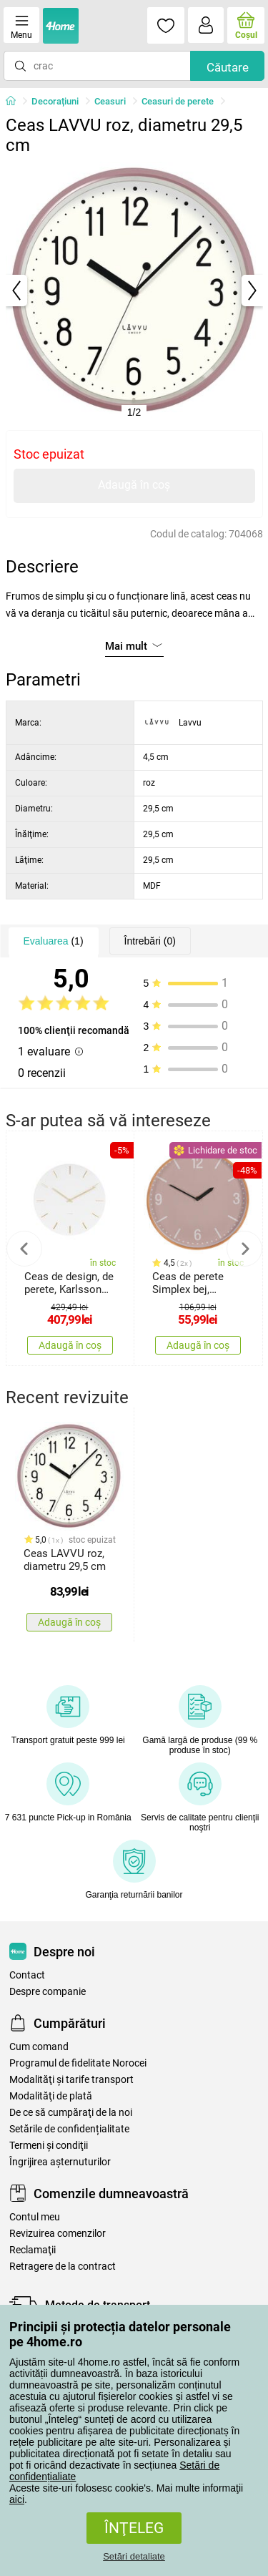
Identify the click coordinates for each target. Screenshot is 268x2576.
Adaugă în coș (134, 485)
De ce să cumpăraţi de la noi (70, 2112)
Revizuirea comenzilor (57, 2233)
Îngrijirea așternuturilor (60, 2162)
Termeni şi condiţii (48, 2145)
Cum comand (39, 2046)
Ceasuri (110, 101)
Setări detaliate (134, 2556)
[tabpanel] (134, 290)
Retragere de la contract (62, 2266)
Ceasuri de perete (178, 101)
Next (244, 1249)
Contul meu (34, 2217)
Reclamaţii (32, 2250)
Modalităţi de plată (50, 2096)
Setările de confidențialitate (69, 2129)
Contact (27, 1975)
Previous (24, 1249)
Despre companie (47, 1991)
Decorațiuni (55, 101)
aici (16, 2499)
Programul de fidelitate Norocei (78, 2063)
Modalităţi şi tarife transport (71, 2079)
